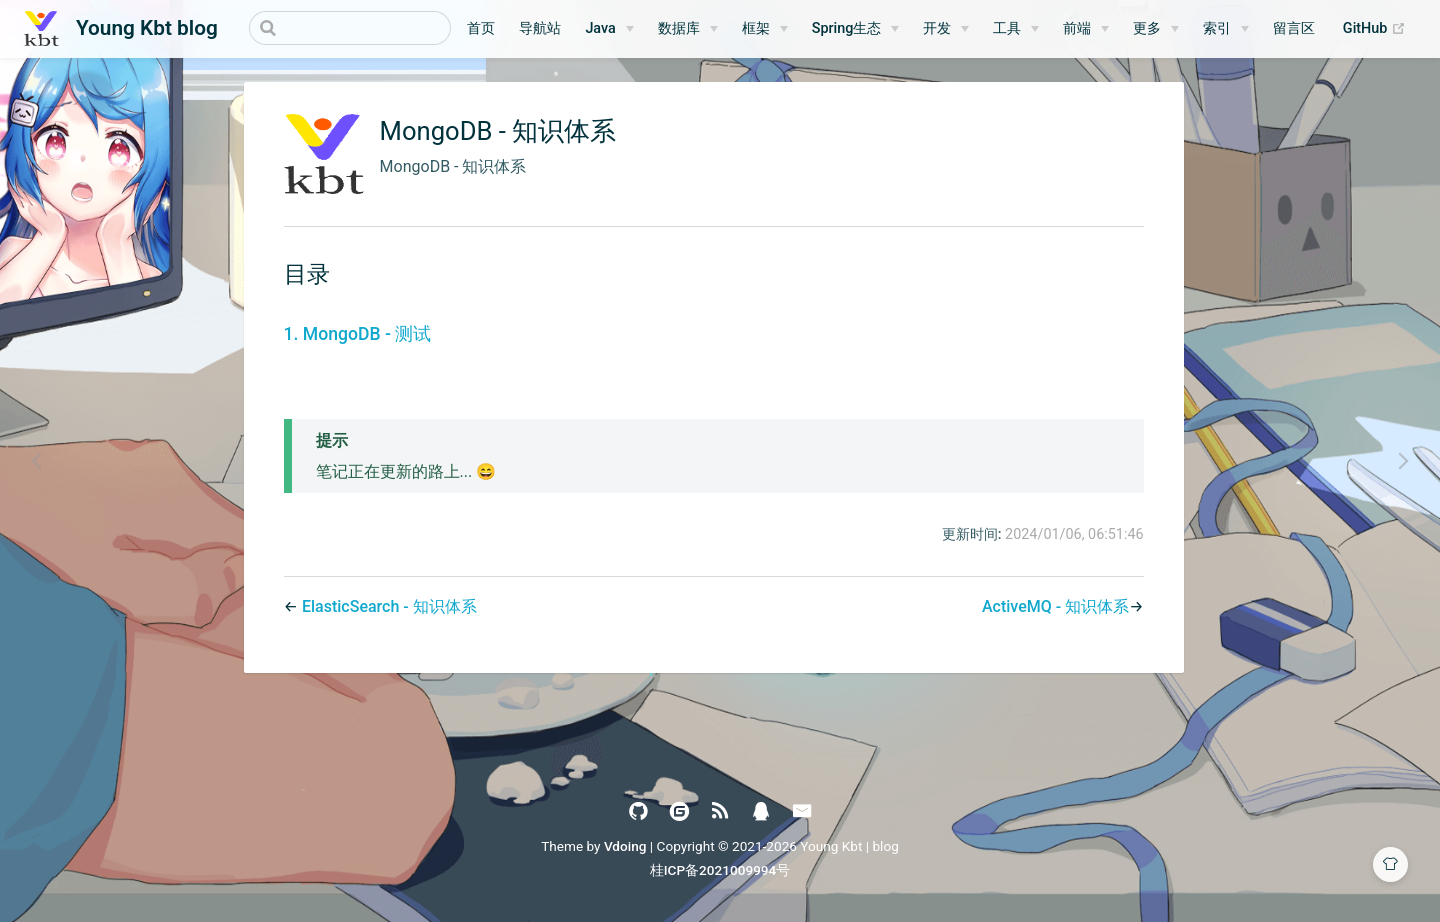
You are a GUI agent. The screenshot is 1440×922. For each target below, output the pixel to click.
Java (600, 28)
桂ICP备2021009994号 (720, 870)
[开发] (946, 29)
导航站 (540, 28)
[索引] (1226, 29)
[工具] (1016, 29)
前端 (1077, 28)
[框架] (765, 29)
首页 (481, 28)
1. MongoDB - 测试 (358, 334)
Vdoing (625, 846)
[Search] (350, 28)
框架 (756, 28)
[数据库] (688, 29)
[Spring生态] (856, 29)
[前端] (1086, 29)
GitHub (1379, 29)
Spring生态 (847, 28)
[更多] (1156, 29)
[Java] (609, 29)
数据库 (679, 28)
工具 (1007, 28)
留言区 (1294, 28)
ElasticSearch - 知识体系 (389, 606)
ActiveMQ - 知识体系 (1055, 606)
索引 (1217, 28)
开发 (937, 28)
